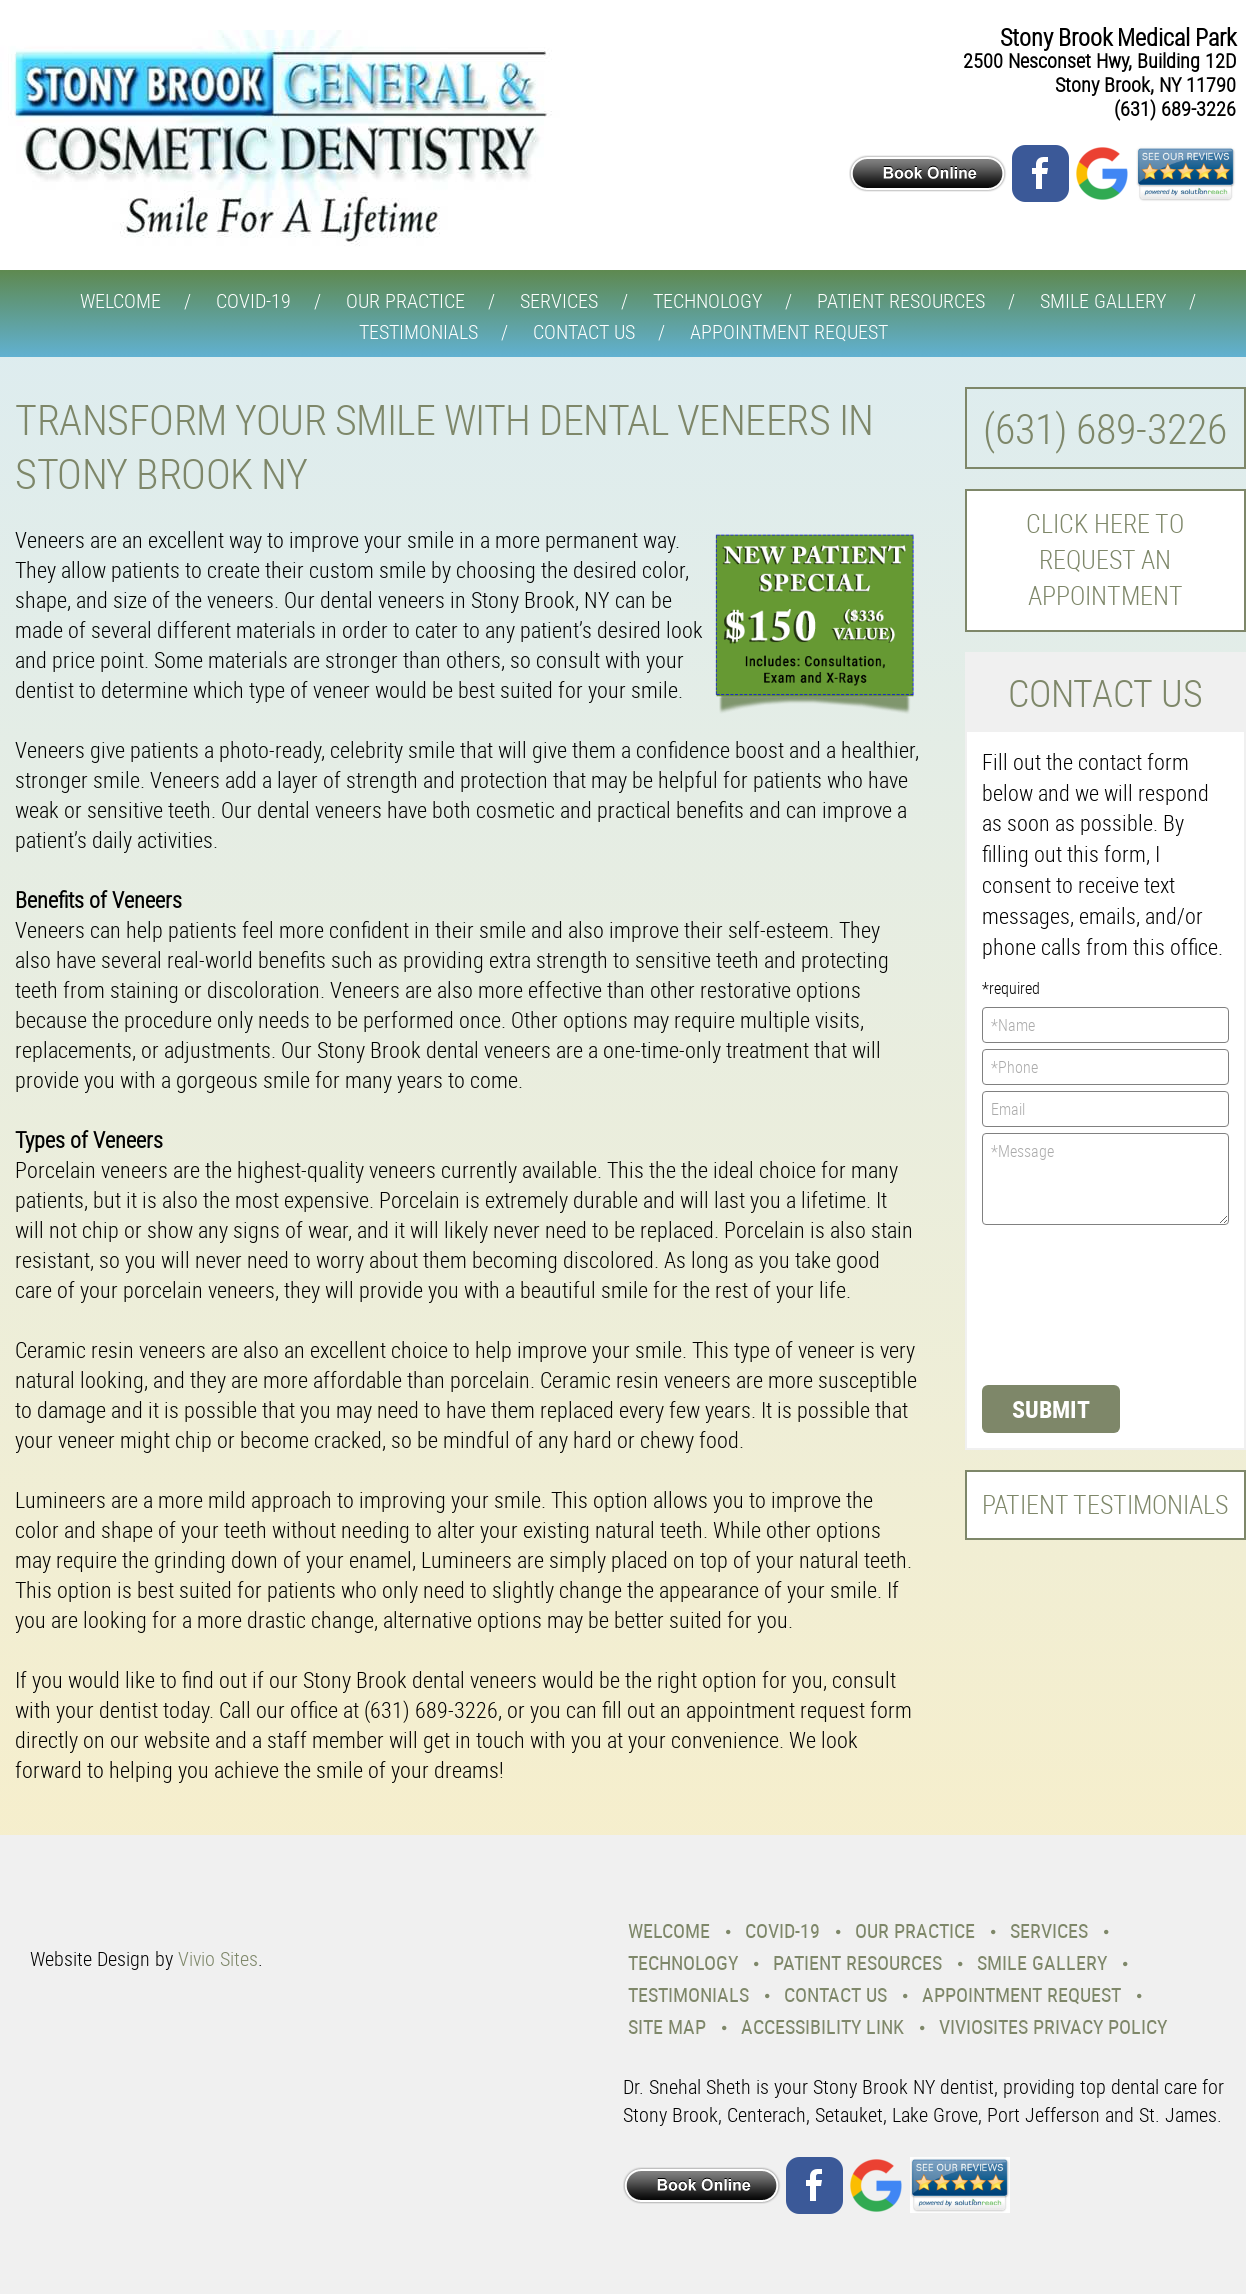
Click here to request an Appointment (1105, 560)
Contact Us (584, 331)
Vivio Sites (218, 1958)
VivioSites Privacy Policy (1053, 2026)
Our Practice (405, 300)
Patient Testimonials (1105, 1504)
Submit (1051, 1409)
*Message (1106, 1179)
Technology (707, 300)
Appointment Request (789, 331)
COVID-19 (253, 300)
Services (559, 300)
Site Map (667, 2026)
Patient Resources (901, 300)
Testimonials (418, 331)
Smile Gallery (1103, 300)
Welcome (120, 300)
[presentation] (1064, 1303)
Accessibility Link (822, 2026)
